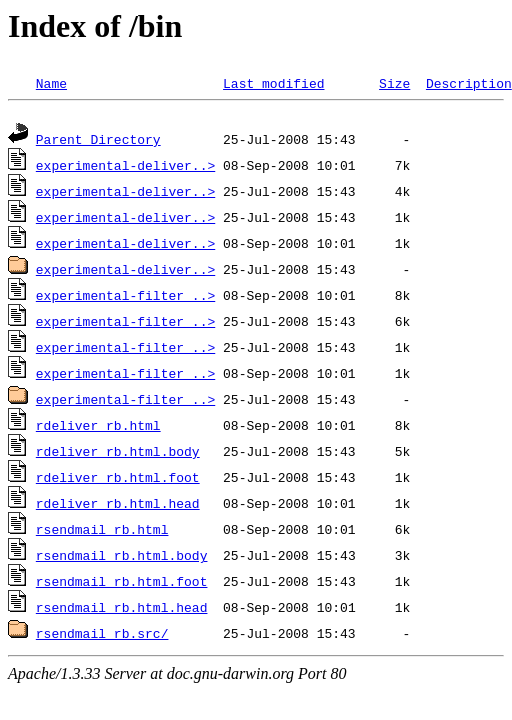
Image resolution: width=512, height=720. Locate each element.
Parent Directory (98, 142)
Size (394, 83)
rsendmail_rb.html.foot (122, 584)
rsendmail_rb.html (102, 532)
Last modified (273, 83)
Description (469, 83)
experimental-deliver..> (125, 168)
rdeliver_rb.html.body (118, 454)
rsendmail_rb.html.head (122, 610)
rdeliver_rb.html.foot (118, 480)
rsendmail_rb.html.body (122, 558)
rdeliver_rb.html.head (118, 506)
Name (51, 83)
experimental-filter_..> (125, 298)
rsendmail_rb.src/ (102, 636)
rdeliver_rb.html (98, 428)
